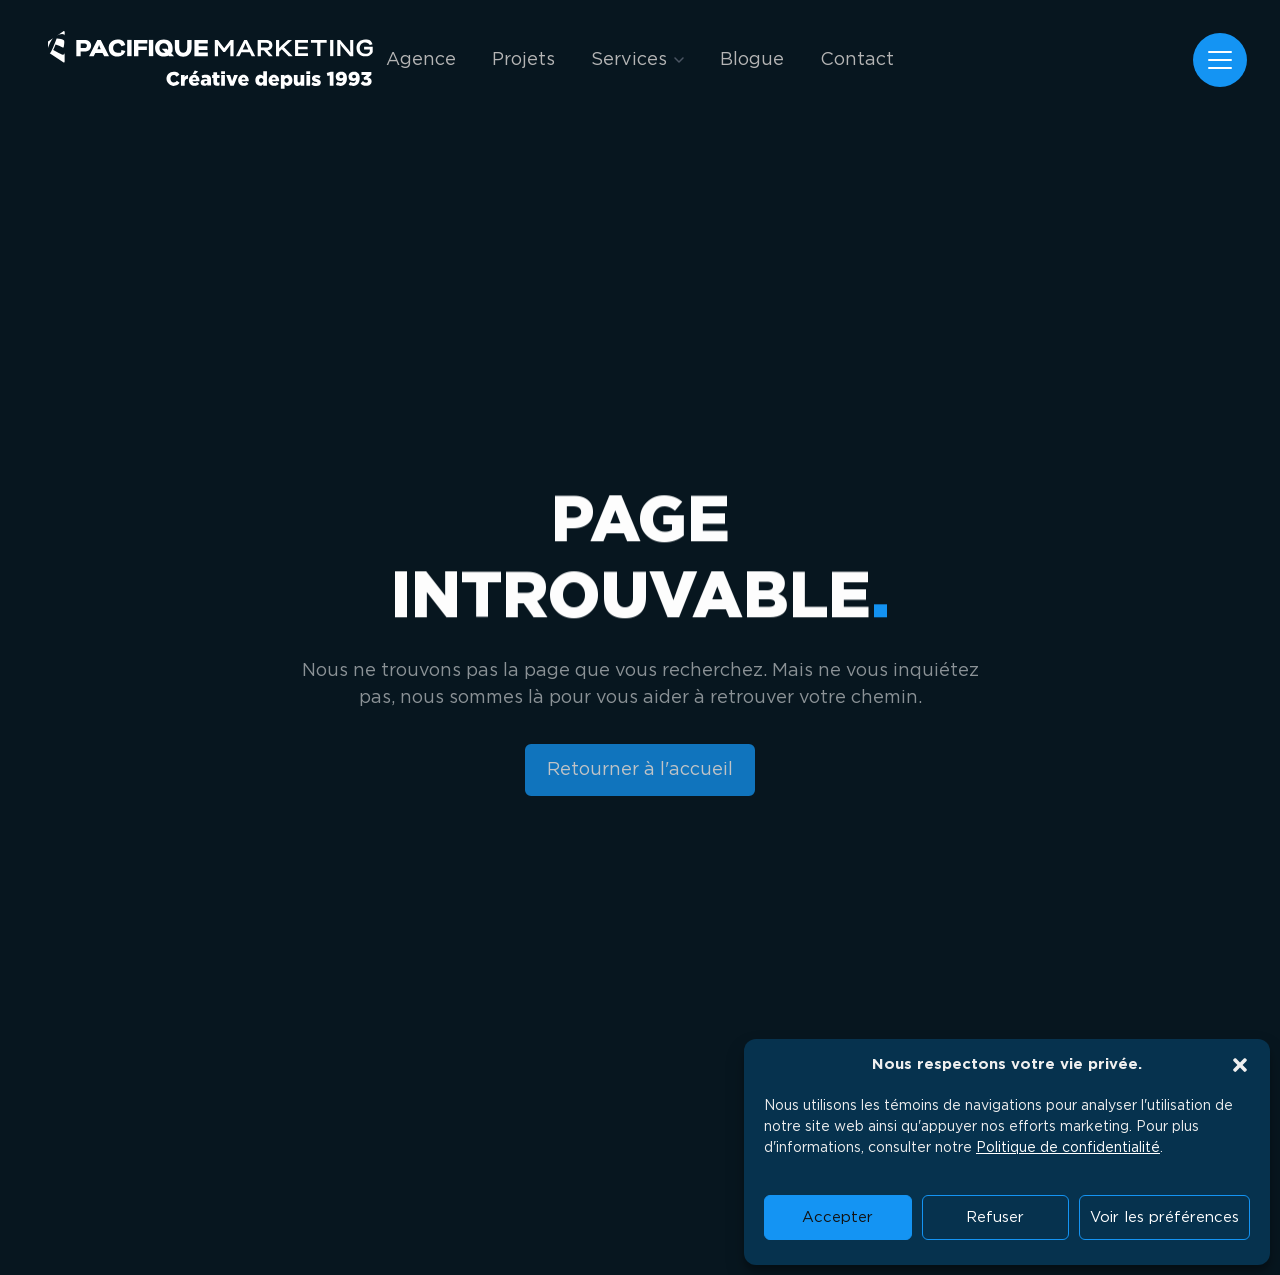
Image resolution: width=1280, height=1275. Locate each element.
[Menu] (1220, 60)
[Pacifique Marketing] (210, 60)
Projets (523, 60)
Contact (857, 60)
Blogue (752, 60)
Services (629, 60)
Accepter (837, 1217)
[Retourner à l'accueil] (640, 770)
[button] (1240, 1065)
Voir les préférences (1164, 1217)
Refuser (995, 1217)
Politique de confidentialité (1068, 1148)
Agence (421, 60)
